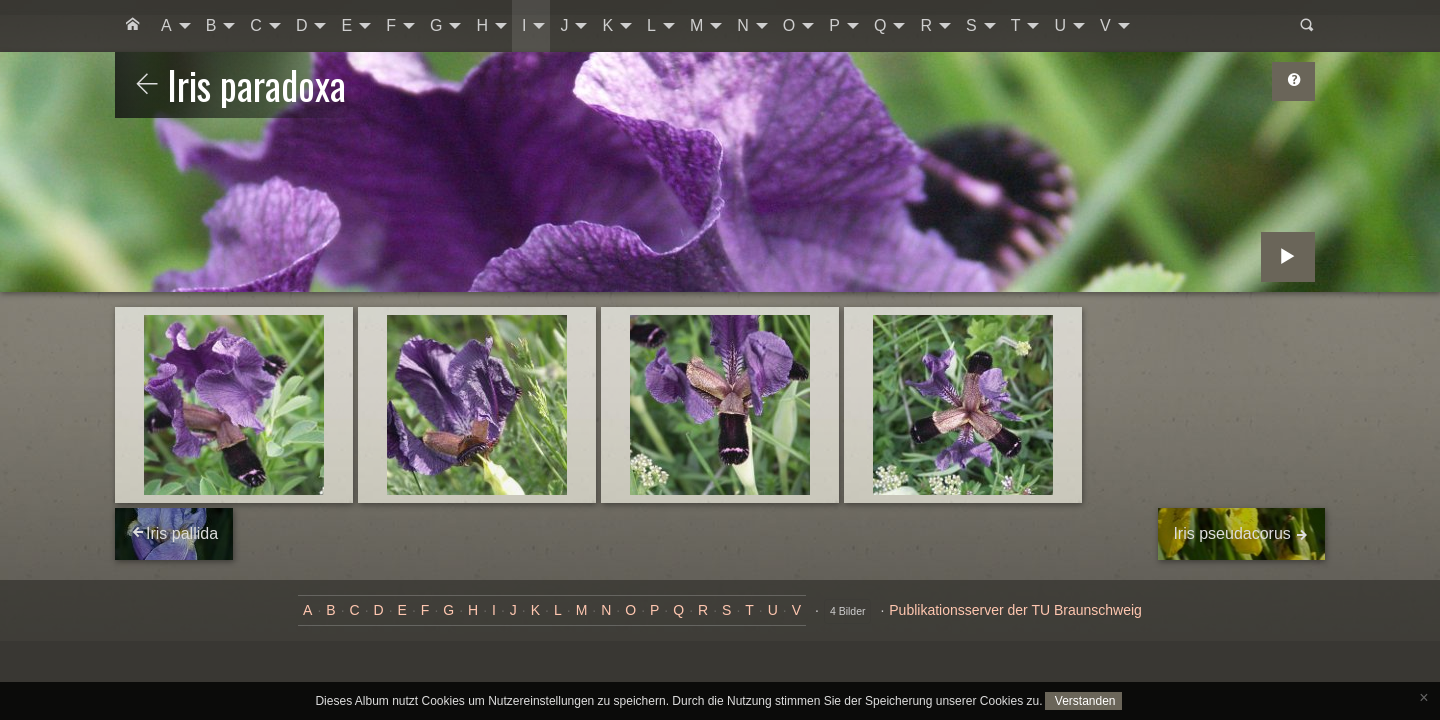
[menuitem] (133, 26)
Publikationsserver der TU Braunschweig (1015, 610)
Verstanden (1083, 701)
